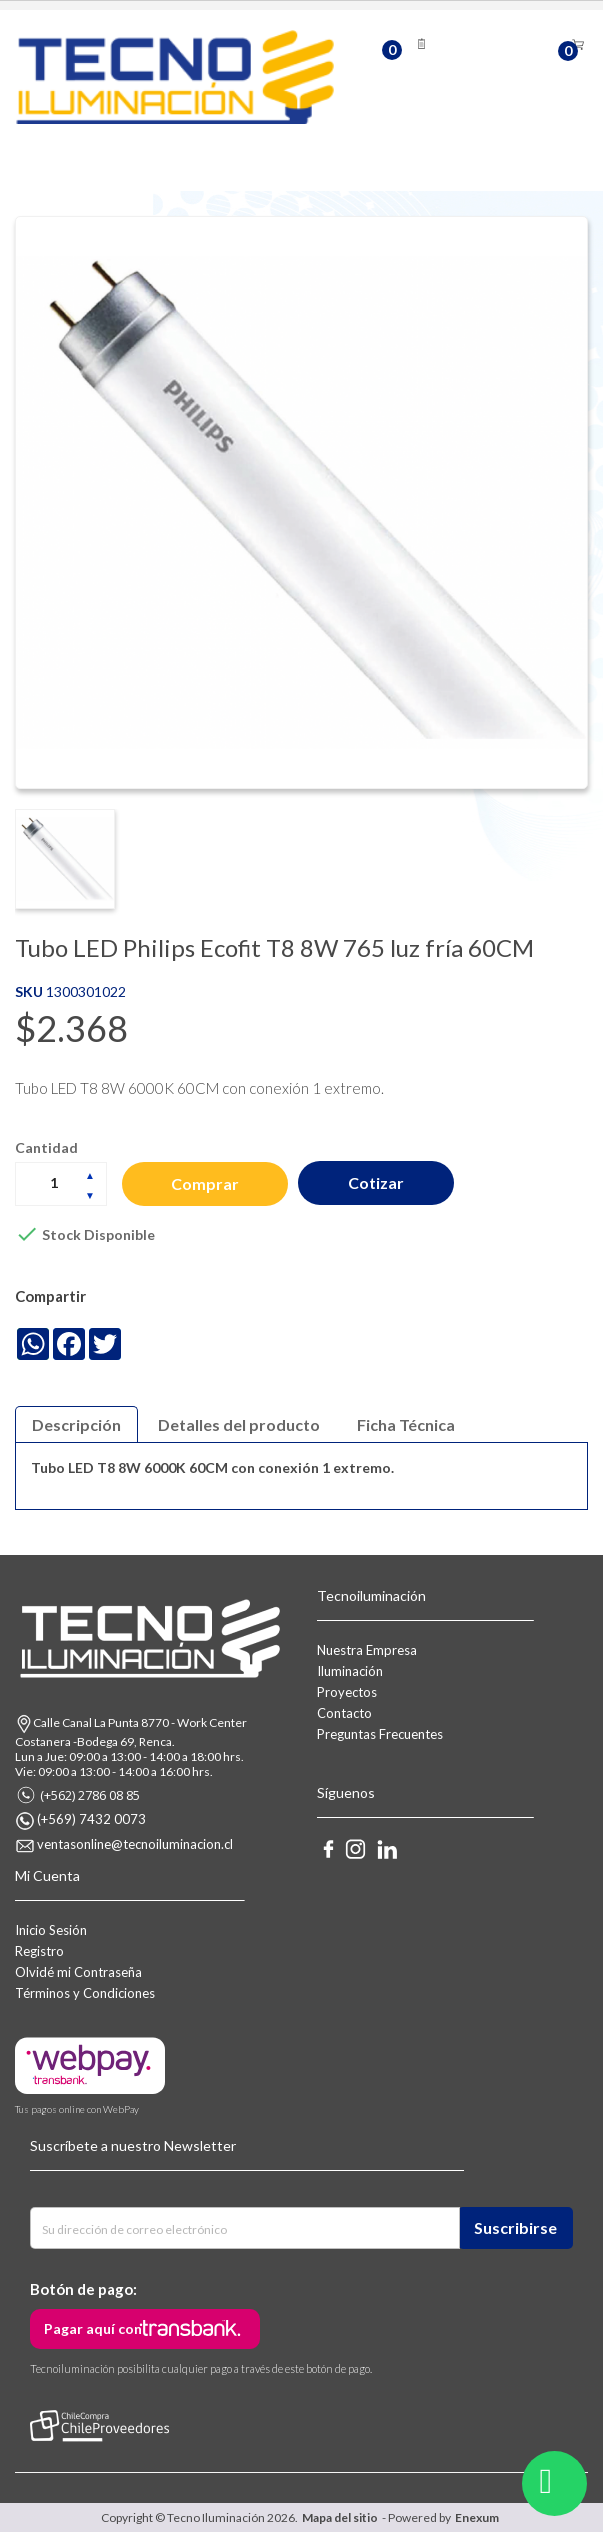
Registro (39, 1950)
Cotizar (381, 1182)
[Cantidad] (61, 1182)
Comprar (207, 1182)
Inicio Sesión (51, 1929)
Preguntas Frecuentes (380, 1733)
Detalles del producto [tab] (239, 1423)
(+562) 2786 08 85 (90, 1794)
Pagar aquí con (93, 2328)
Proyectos (347, 1691)
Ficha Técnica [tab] (406, 1423)
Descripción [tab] (76, 1423)
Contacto (344, 1712)
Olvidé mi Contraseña (78, 1971)
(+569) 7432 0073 (91, 1819)
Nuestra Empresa (367, 1649)
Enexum (479, 2517)
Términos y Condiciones (85, 1992)
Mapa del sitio (340, 2517)
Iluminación (350, 1670)
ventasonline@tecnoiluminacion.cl (135, 1844)
